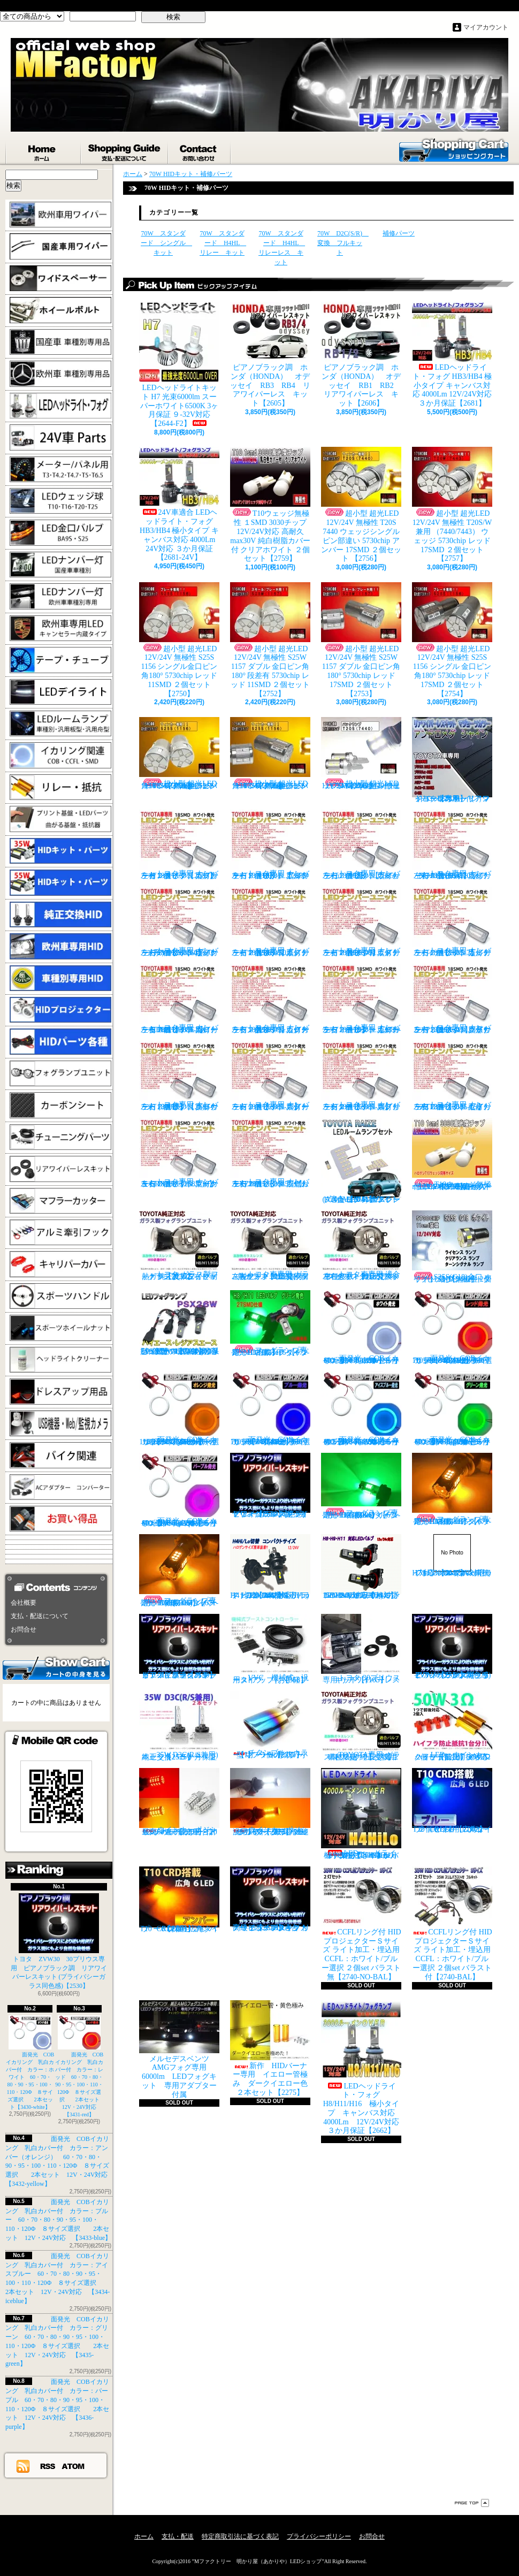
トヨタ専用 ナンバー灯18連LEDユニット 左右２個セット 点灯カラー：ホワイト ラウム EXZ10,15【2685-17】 (270, 1153)
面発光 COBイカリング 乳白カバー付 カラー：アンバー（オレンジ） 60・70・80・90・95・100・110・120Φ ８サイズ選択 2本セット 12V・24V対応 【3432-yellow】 (181, 1408)
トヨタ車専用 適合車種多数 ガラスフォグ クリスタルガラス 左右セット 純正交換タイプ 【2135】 (362, 1245)
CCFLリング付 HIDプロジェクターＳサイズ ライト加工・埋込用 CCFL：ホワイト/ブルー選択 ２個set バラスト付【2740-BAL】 (452, 1923)
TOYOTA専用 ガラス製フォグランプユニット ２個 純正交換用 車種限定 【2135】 (362, 1726)
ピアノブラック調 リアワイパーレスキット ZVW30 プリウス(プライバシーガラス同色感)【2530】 (452, 1646)
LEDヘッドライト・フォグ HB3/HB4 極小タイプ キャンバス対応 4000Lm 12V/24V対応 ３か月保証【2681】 (452, 354)
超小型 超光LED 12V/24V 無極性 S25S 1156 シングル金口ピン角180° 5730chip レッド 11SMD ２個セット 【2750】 (179, 640)
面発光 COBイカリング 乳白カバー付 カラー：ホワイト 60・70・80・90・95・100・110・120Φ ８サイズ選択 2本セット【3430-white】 (30, 2062)
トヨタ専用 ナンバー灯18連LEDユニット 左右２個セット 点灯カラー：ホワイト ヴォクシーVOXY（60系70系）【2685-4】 (179, 922)
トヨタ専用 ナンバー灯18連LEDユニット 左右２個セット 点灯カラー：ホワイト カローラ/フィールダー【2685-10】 (361, 999)
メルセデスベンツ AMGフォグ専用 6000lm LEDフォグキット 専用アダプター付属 (179, 2049)
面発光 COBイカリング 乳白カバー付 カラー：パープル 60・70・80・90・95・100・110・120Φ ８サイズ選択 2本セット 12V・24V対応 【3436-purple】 (182, 1490)
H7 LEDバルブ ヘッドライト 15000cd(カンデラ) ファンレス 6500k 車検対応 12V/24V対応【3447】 (452, 1555)
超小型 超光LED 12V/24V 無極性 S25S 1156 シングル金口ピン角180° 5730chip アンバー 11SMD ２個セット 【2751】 (179, 753)
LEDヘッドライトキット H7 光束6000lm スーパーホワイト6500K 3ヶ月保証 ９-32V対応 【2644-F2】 (179, 365)
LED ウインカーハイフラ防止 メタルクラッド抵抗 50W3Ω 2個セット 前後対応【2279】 (455, 1726)
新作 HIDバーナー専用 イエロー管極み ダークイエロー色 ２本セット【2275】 (272, 2048)
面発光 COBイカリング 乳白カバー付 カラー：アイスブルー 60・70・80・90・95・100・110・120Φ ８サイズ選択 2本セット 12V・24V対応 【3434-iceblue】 (364, 1408)
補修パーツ (399, 233)
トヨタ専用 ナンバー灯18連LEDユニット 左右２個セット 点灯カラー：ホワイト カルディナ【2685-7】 (452, 922)
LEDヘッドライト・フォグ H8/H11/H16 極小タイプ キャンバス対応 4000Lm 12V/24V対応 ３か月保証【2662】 (364, 2067)
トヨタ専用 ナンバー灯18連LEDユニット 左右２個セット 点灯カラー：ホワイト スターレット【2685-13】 (270, 1076)
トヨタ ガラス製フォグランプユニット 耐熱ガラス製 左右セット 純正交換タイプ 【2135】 (179, 1245)
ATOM (74, 2466)
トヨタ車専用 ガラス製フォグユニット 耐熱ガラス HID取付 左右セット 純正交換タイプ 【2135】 (270, 1245)
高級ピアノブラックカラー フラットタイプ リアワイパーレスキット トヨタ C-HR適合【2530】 (270, 1899)
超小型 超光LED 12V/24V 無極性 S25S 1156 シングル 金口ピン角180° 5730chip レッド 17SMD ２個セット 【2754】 (452, 640)
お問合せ (200, 150)
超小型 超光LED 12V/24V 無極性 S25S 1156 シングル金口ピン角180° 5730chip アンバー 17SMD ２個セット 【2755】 (270, 753)
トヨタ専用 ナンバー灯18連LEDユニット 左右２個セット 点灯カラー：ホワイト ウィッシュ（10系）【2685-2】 (361, 845)
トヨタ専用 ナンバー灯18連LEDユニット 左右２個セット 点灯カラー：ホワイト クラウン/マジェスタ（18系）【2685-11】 (452, 999)
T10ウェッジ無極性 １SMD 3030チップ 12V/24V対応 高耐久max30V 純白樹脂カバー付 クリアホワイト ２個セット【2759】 (270, 504)
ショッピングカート (453, 149)
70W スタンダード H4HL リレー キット (223, 243)
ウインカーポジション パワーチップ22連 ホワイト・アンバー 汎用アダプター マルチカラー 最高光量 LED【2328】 (273, 1802)
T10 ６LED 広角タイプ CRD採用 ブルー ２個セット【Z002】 (454, 1800)
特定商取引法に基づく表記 (240, 2536)
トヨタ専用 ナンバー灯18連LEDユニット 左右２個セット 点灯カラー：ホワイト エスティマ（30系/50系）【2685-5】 (270, 922)
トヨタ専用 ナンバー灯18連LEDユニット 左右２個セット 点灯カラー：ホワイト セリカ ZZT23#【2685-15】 (452, 1076)
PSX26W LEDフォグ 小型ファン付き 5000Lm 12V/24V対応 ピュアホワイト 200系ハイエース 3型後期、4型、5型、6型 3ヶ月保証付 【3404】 (182, 1322)
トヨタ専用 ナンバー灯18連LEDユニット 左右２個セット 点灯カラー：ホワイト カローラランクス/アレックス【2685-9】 (270, 999)
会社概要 (23, 1602)
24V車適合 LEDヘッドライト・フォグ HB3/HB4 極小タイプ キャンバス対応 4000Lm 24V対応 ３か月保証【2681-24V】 (179, 504)
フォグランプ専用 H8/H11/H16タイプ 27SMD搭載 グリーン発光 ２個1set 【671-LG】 (273, 1323)
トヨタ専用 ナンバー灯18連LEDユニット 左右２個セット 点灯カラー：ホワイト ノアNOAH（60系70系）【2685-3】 (452, 845)
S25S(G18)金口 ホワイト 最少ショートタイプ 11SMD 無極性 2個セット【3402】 (452, 1246)
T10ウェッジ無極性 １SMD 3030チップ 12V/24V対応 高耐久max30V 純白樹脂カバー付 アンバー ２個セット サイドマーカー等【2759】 (452, 1154)
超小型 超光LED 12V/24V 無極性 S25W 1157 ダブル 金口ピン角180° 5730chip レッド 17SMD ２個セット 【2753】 (361, 640)
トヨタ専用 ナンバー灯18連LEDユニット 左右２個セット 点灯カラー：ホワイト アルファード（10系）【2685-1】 (270, 845)
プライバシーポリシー (319, 2536)
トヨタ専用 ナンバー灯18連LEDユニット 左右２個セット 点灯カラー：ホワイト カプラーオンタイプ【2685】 (179, 845)
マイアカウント (485, 27)
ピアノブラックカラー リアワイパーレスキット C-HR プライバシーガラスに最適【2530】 (179, 1646)
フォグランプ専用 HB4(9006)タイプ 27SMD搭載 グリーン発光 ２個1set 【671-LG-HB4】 (362, 1486)
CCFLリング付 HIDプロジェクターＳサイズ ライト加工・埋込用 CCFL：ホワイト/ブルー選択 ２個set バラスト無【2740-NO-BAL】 (361, 1923)
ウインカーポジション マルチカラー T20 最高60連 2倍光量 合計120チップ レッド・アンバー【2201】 (179, 1802)
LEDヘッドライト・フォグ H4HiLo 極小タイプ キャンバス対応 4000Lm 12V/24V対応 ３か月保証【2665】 (362, 1813)
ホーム (43, 150)
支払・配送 (178, 2536)
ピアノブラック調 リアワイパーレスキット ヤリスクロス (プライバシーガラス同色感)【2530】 (270, 1485)
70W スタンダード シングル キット (166, 243)
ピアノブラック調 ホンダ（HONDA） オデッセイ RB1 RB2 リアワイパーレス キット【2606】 (365, 354)
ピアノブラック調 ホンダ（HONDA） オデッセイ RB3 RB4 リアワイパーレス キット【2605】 (270, 354)
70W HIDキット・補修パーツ (190, 174)
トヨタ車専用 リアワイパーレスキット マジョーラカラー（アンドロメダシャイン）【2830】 (452, 760)
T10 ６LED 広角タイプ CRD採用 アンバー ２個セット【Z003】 (179, 1899)
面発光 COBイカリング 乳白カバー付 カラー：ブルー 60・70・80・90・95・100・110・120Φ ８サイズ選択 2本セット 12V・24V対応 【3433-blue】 (58, 2220)
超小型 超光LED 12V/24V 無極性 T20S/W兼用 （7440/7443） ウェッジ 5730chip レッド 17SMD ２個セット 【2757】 (452, 504)
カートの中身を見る (56, 1667)
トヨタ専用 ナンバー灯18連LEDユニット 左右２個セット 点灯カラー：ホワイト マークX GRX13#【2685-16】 (179, 1153)
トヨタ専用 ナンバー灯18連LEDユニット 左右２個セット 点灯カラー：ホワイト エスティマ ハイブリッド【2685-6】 (361, 922)
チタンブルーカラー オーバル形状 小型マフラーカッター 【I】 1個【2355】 (270, 1725)
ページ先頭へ (472, 2503)
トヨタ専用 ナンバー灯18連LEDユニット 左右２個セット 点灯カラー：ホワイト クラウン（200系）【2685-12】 (179, 1076)
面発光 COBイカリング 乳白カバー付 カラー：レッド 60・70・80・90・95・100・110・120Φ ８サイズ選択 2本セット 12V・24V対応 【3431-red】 (80, 2066)
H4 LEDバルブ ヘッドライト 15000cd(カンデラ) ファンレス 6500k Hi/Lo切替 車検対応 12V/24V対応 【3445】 (270, 1566)
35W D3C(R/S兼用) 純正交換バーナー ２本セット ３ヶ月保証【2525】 (182, 1726)
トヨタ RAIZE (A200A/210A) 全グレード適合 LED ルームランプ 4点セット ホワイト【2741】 (361, 1160)
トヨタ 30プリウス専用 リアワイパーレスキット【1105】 (361, 1649)
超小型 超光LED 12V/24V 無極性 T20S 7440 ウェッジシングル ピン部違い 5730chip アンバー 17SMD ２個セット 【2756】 (361, 504)
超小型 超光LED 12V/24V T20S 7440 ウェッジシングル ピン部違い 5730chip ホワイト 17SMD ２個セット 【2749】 (361, 753)
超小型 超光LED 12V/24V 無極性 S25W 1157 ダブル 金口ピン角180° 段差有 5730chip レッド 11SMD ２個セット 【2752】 (270, 640)
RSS (48, 2466)
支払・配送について (125, 150)
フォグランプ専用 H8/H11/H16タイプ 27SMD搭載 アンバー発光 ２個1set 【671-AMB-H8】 (455, 1489)
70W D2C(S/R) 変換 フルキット (343, 243)
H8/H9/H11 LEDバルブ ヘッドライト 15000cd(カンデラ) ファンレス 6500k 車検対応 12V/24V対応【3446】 (363, 1566)
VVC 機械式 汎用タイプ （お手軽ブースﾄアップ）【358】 (270, 1649)
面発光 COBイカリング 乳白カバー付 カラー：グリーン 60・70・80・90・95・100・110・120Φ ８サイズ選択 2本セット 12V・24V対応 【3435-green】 (455, 1408)
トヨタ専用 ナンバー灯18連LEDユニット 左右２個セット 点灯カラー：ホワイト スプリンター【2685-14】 (361, 1076)
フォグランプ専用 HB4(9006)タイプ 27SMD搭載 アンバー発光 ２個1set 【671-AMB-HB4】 (181, 1570)
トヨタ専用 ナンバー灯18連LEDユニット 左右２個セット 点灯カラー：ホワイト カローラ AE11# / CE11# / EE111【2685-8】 (179, 999)
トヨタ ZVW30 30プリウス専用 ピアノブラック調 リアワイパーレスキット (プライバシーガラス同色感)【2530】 (59, 1941)
